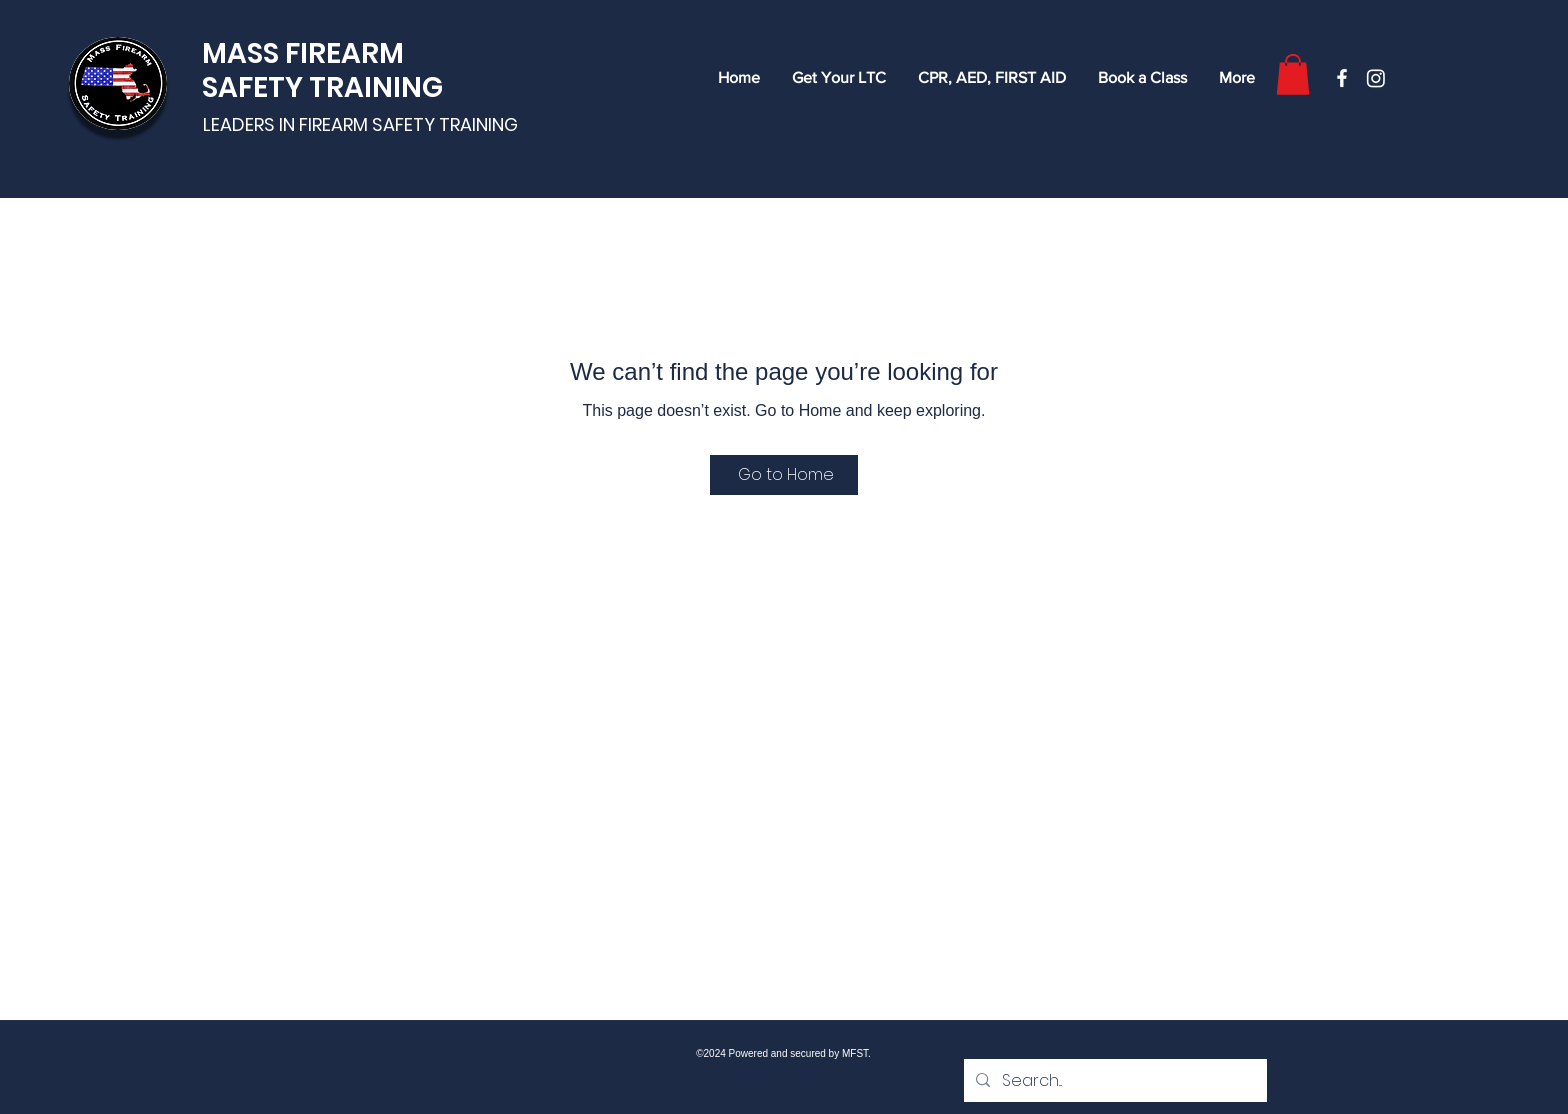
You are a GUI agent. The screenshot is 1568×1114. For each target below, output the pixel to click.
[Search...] (1113, 1081)
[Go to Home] (784, 475)
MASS (243, 53)
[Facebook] (1342, 78)
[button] (1293, 74)
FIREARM (344, 53)
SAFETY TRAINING (322, 87)
